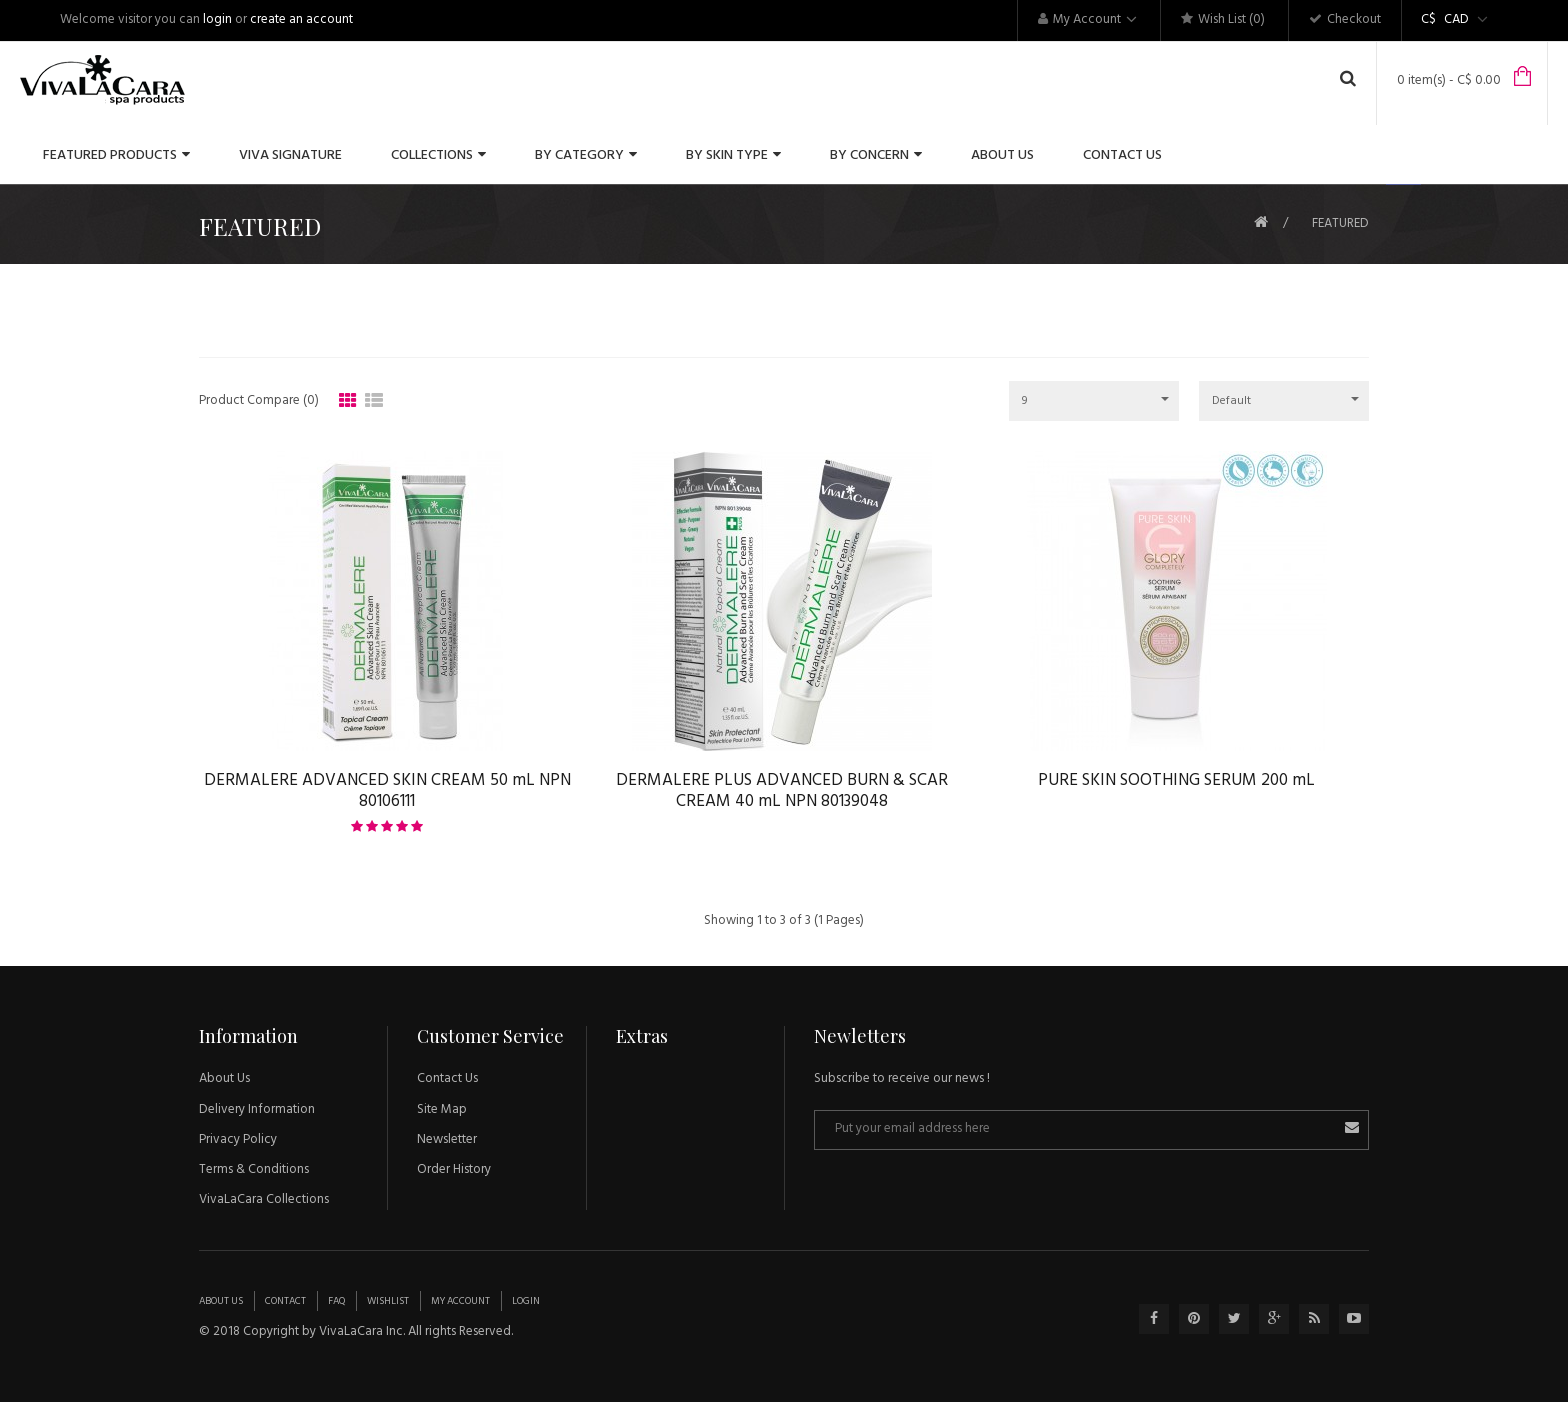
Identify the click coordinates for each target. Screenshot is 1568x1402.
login (217, 19)
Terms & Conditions (254, 1169)
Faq (336, 1301)
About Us (224, 1078)
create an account (301, 19)
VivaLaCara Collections (264, 1199)
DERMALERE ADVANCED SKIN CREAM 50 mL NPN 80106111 (387, 791)
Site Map (442, 1109)
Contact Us (447, 1078)
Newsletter (447, 1139)
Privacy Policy (238, 1139)
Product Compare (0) (259, 400)
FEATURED (1340, 223)
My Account (460, 1301)
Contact (285, 1301)
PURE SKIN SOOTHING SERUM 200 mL (1177, 780)
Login (526, 1301)
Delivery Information (257, 1109)
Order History (454, 1169)
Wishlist (388, 1301)
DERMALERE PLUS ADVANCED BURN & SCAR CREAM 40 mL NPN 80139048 (782, 791)
